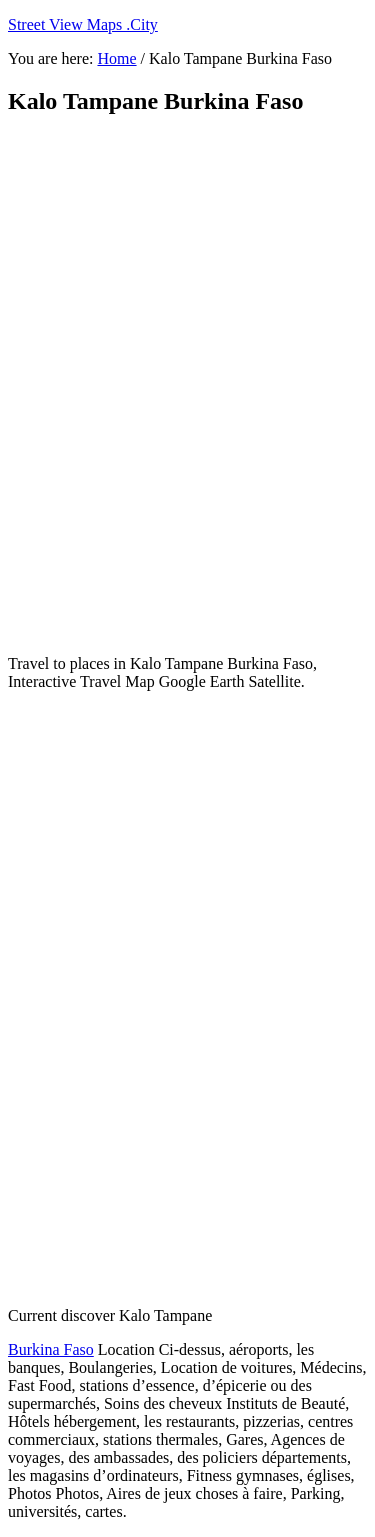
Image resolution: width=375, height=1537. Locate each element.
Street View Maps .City (83, 24)
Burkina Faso (51, 1349)
